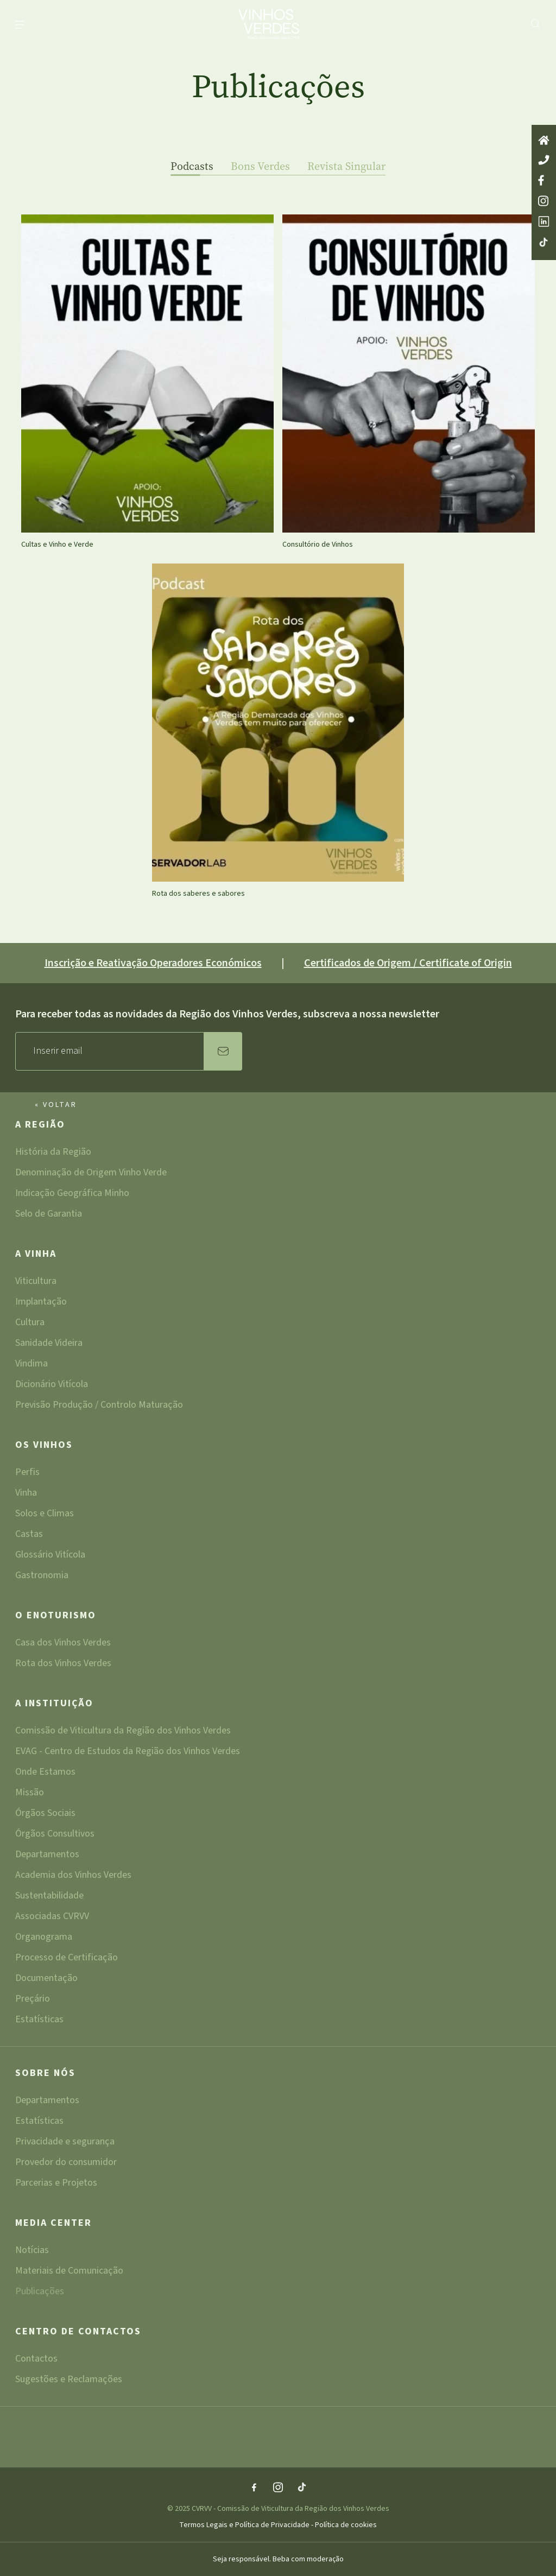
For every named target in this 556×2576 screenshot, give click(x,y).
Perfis (27, 1473)
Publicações (39, 2291)
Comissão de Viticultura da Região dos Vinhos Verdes (123, 1731)
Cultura (30, 1323)
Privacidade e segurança (65, 2142)
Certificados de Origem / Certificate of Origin (408, 963)
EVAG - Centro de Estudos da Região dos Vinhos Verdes (127, 1752)
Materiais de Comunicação (69, 2271)
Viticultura (35, 1282)
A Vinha (35, 1255)
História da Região (53, 1153)
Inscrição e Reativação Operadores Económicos (153, 963)
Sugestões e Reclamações (68, 2379)
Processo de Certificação (66, 1958)
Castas (29, 1535)
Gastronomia (41, 1575)
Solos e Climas (44, 1514)
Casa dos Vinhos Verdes (63, 1643)
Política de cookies (346, 2525)
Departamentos (47, 1855)
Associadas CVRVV (52, 1917)
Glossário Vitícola (50, 1555)
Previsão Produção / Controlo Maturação (99, 1405)
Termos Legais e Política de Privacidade (245, 2525)
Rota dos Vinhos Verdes (63, 1663)
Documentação (46, 1979)
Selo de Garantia (48, 1214)
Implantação (41, 1302)
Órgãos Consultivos (54, 1834)
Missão (29, 1793)
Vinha (26, 1493)
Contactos (36, 2359)
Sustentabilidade (49, 1896)
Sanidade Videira (49, 1344)
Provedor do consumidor (66, 2163)
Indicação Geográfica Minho (72, 1194)
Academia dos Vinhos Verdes (73, 1876)
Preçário (32, 1999)
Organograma (43, 1938)
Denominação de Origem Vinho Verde (91, 1173)
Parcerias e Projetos (56, 2183)
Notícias (32, 2251)
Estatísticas (39, 2019)
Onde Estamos (45, 1772)
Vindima (31, 1364)
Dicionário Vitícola (51, 1385)
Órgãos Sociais (45, 1814)
